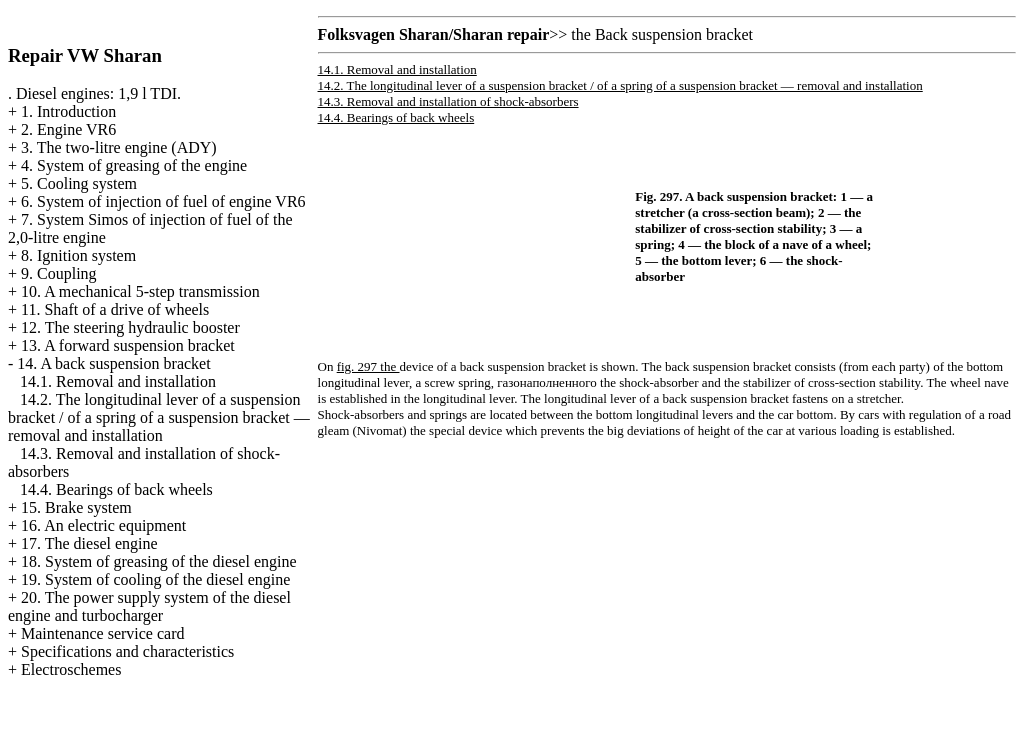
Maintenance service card (102, 633)
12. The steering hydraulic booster (130, 327)
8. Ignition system (78, 255)
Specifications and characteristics (127, 651)
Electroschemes (71, 669)
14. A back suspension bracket (113, 363)
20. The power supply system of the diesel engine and (149, 606)
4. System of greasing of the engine (134, 165)
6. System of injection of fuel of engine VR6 (163, 201)
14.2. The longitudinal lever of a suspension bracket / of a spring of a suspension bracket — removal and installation (159, 417)
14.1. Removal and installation (118, 381)
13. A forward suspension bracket (128, 345)
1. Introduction (68, 111)
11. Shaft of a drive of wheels (115, 309)
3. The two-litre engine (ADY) (119, 147)
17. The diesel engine (89, 543)
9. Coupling (59, 273)
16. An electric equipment (103, 525)
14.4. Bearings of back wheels (116, 489)
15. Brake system (76, 507)
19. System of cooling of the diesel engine (155, 579)
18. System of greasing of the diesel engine (159, 561)
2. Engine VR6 (68, 129)
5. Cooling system (79, 183)
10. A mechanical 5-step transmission (140, 291)
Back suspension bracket (674, 34)
